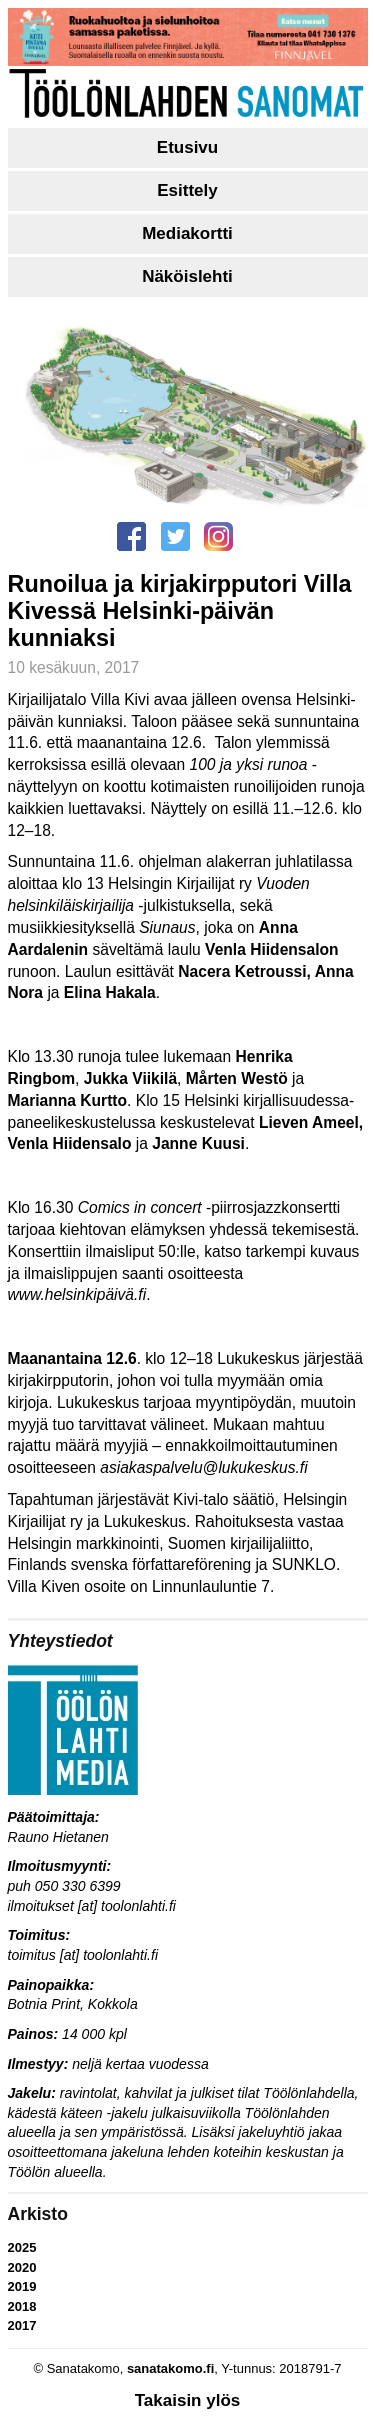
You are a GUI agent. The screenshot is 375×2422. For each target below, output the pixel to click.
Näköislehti (187, 276)
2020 (22, 2267)
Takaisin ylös (188, 2400)
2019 (22, 2286)
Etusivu (187, 147)
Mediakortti (187, 233)
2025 (22, 2247)
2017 (22, 2325)
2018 (22, 2306)
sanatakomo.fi (170, 2368)
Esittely (187, 190)
